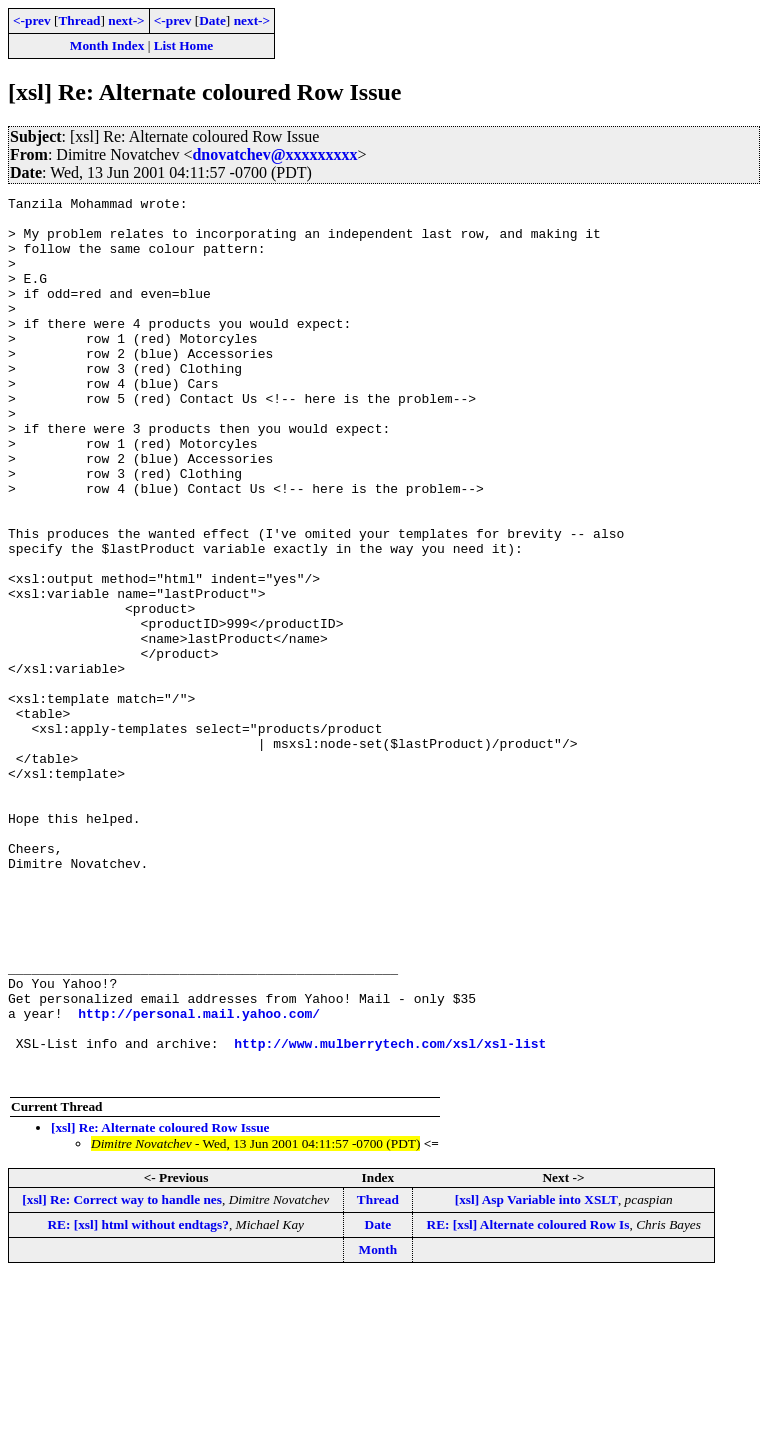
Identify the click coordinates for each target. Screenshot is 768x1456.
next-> (126, 20)
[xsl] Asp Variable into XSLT (536, 1376)
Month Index (107, 45)
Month (378, 1426)
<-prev (32, 20)
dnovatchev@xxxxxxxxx (274, 154)
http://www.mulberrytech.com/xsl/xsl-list (390, 1214)
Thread (79, 20)
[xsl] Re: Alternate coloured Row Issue (160, 1304)
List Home (184, 45)
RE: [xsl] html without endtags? (137, 1401)
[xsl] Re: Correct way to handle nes (122, 1376)
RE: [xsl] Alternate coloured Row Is (528, 1401)
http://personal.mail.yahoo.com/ (199, 1178)
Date (212, 20)
